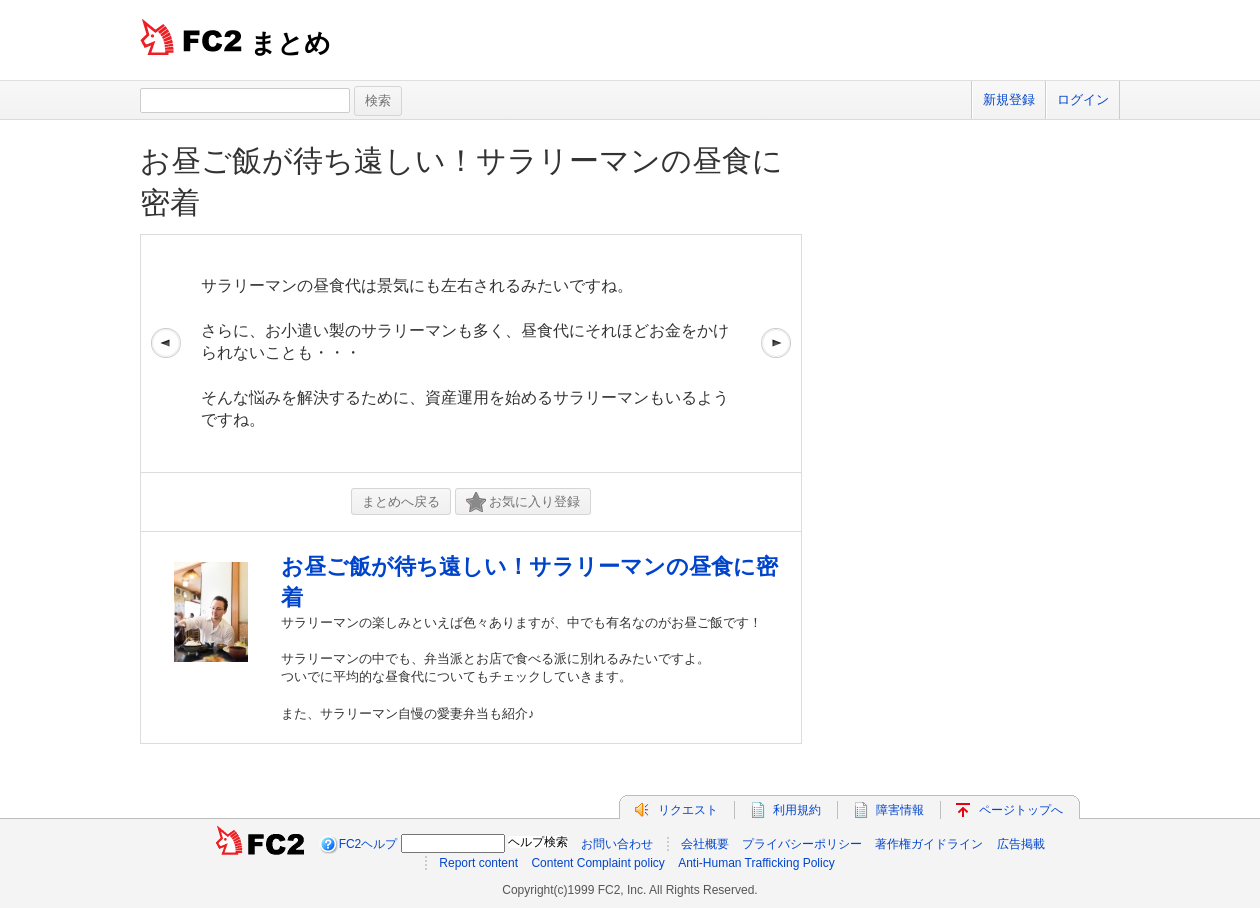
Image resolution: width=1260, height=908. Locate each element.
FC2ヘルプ (368, 844)
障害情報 (900, 810)
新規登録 (1009, 99)
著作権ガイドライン (929, 844)
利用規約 (797, 810)
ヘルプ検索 (538, 842)
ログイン (1083, 99)
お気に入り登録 (523, 502)
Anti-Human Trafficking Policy (756, 863)
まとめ (290, 43)
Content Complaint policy (597, 863)
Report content (478, 863)
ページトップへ (1021, 810)
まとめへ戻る (401, 501)
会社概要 (705, 844)
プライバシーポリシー (802, 844)
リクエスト (688, 810)
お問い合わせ (617, 844)
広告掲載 (1021, 844)
